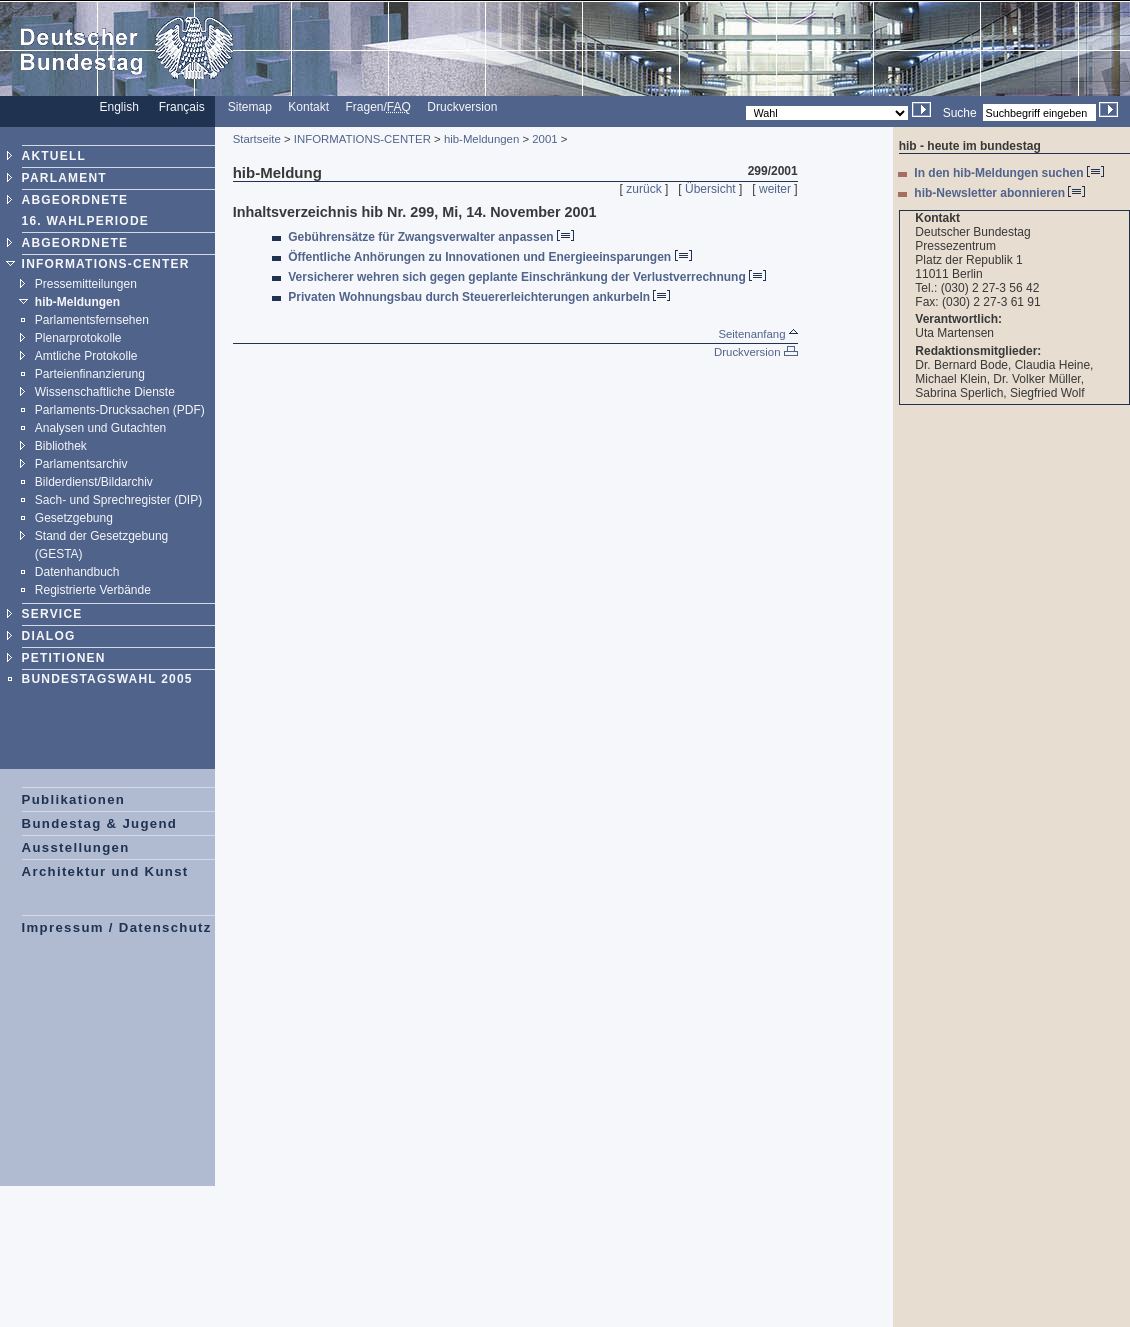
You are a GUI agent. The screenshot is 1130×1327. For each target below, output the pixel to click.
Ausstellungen (76, 847)
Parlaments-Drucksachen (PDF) (120, 410)
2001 (544, 139)
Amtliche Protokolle (86, 356)
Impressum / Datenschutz (117, 927)
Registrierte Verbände (93, 590)
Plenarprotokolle (78, 338)
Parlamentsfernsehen (92, 320)
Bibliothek (61, 446)
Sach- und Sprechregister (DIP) (118, 500)
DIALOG (49, 636)
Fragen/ (378, 107)
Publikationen (74, 799)
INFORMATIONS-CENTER (106, 264)
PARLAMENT (64, 178)
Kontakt (308, 107)
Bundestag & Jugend (100, 823)
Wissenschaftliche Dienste (105, 392)
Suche (960, 113)
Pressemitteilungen (86, 284)
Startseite (257, 139)
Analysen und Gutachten (100, 428)
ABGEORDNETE (75, 243)
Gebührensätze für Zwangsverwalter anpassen (431, 237)
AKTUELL (54, 156)
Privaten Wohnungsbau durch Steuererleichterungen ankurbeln (479, 297)
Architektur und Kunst (105, 871)
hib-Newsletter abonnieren (999, 193)
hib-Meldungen (77, 302)
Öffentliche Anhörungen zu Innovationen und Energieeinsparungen (489, 257)
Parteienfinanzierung (90, 374)
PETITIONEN (64, 658)
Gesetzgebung (74, 518)
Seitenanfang (757, 334)
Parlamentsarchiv (81, 464)
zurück (643, 189)
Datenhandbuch (77, 572)
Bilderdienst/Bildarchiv (94, 482)
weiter (775, 189)
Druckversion (462, 107)
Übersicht (710, 189)
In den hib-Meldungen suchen (1009, 173)
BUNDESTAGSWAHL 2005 (107, 679)
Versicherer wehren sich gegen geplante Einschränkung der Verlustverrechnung (527, 277)
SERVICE (52, 614)
